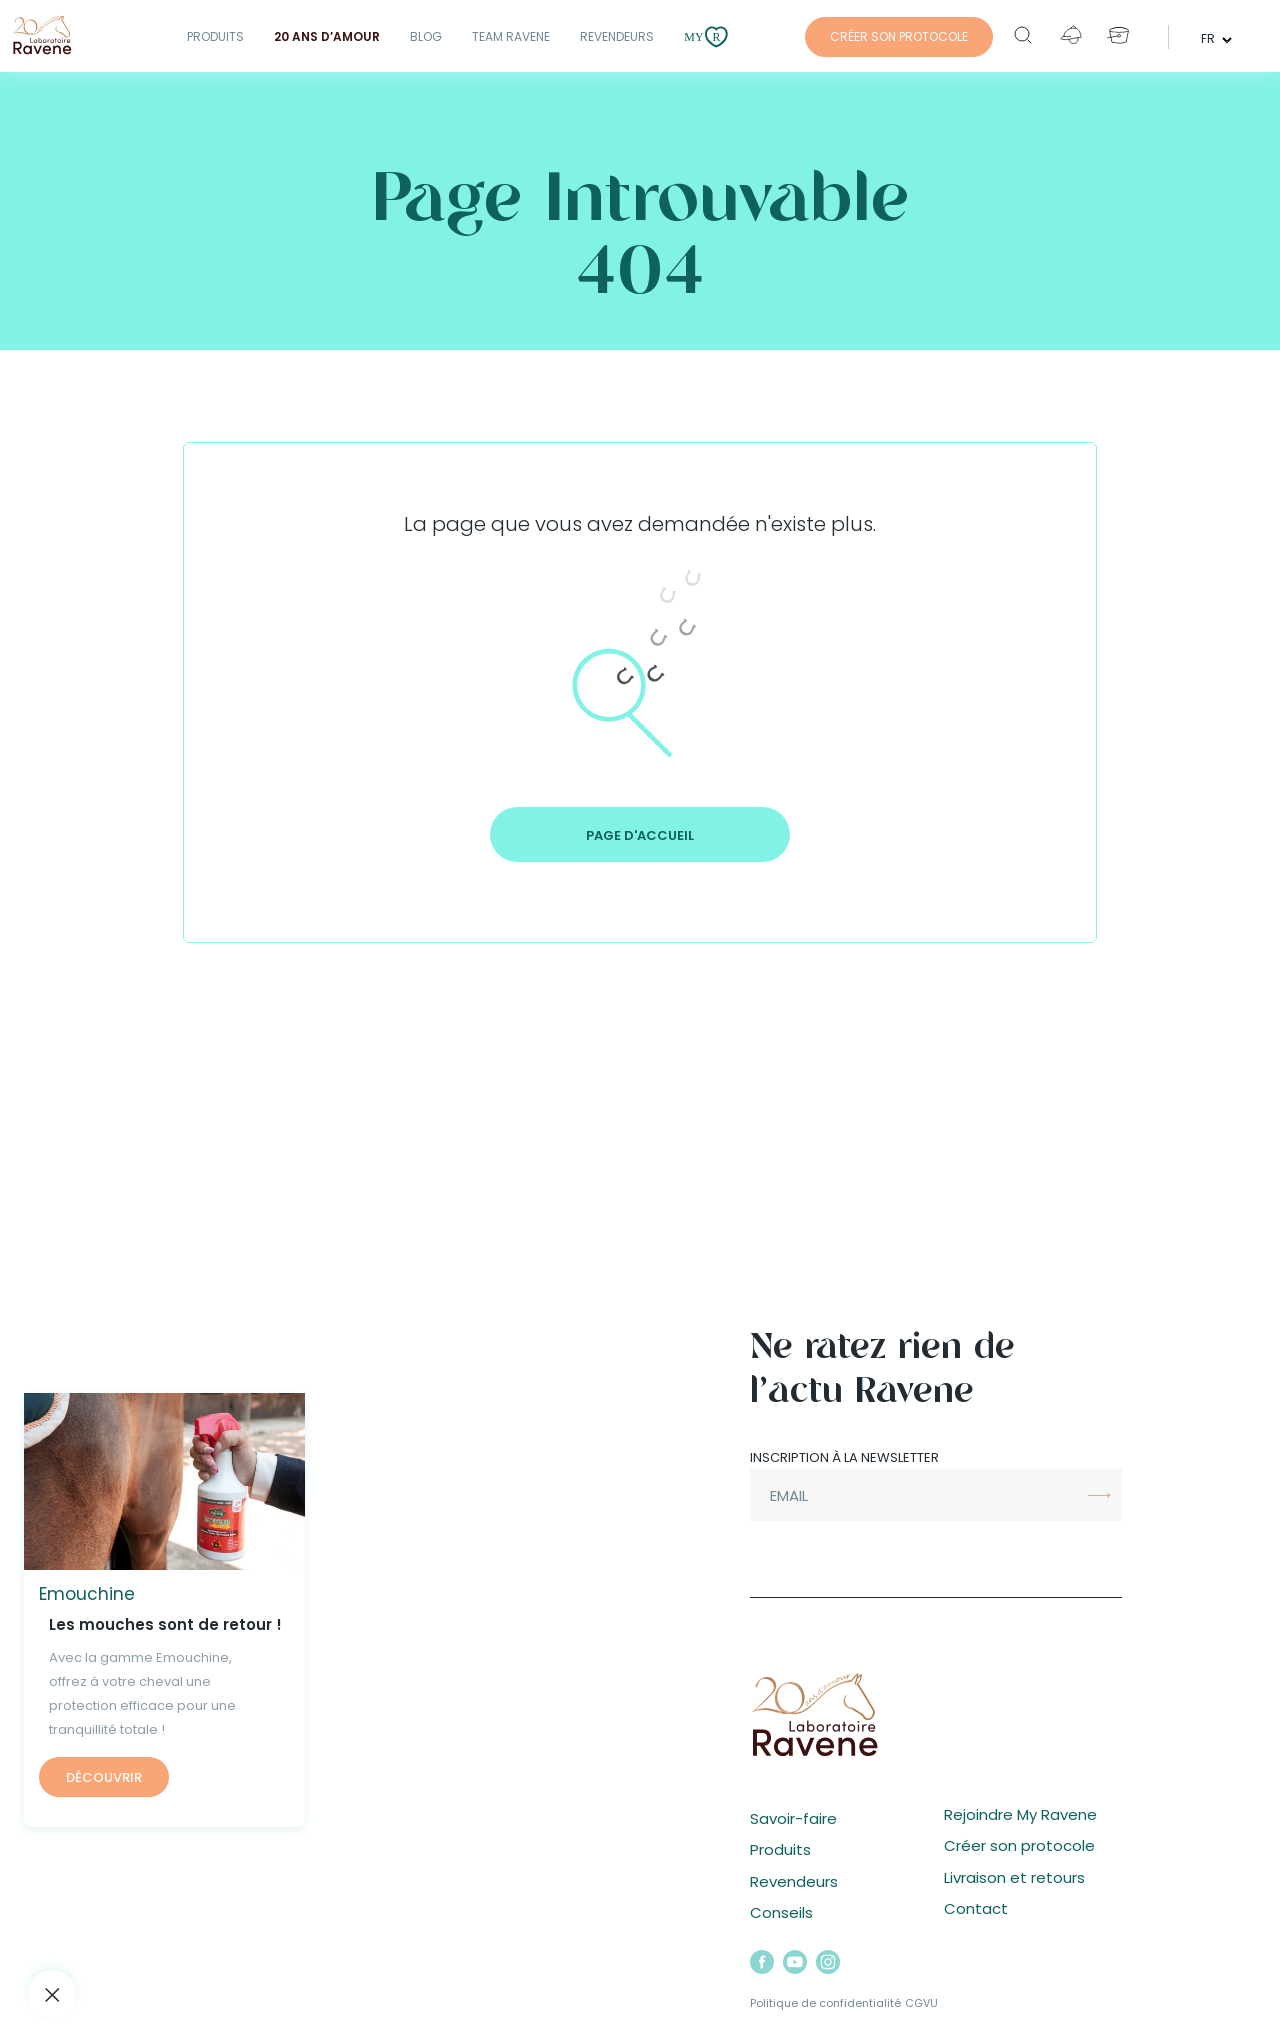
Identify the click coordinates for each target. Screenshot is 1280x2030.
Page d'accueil (640, 835)
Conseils (781, 1912)
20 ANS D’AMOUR (327, 36)
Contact (976, 1908)
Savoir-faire (793, 1818)
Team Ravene (511, 36)
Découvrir (104, 1777)
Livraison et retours (1014, 1877)
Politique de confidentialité (825, 2003)
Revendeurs (617, 36)
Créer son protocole (1019, 1845)
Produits (215, 36)
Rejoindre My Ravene (1020, 1814)
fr (1209, 37)
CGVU (921, 2003)
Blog (426, 36)
